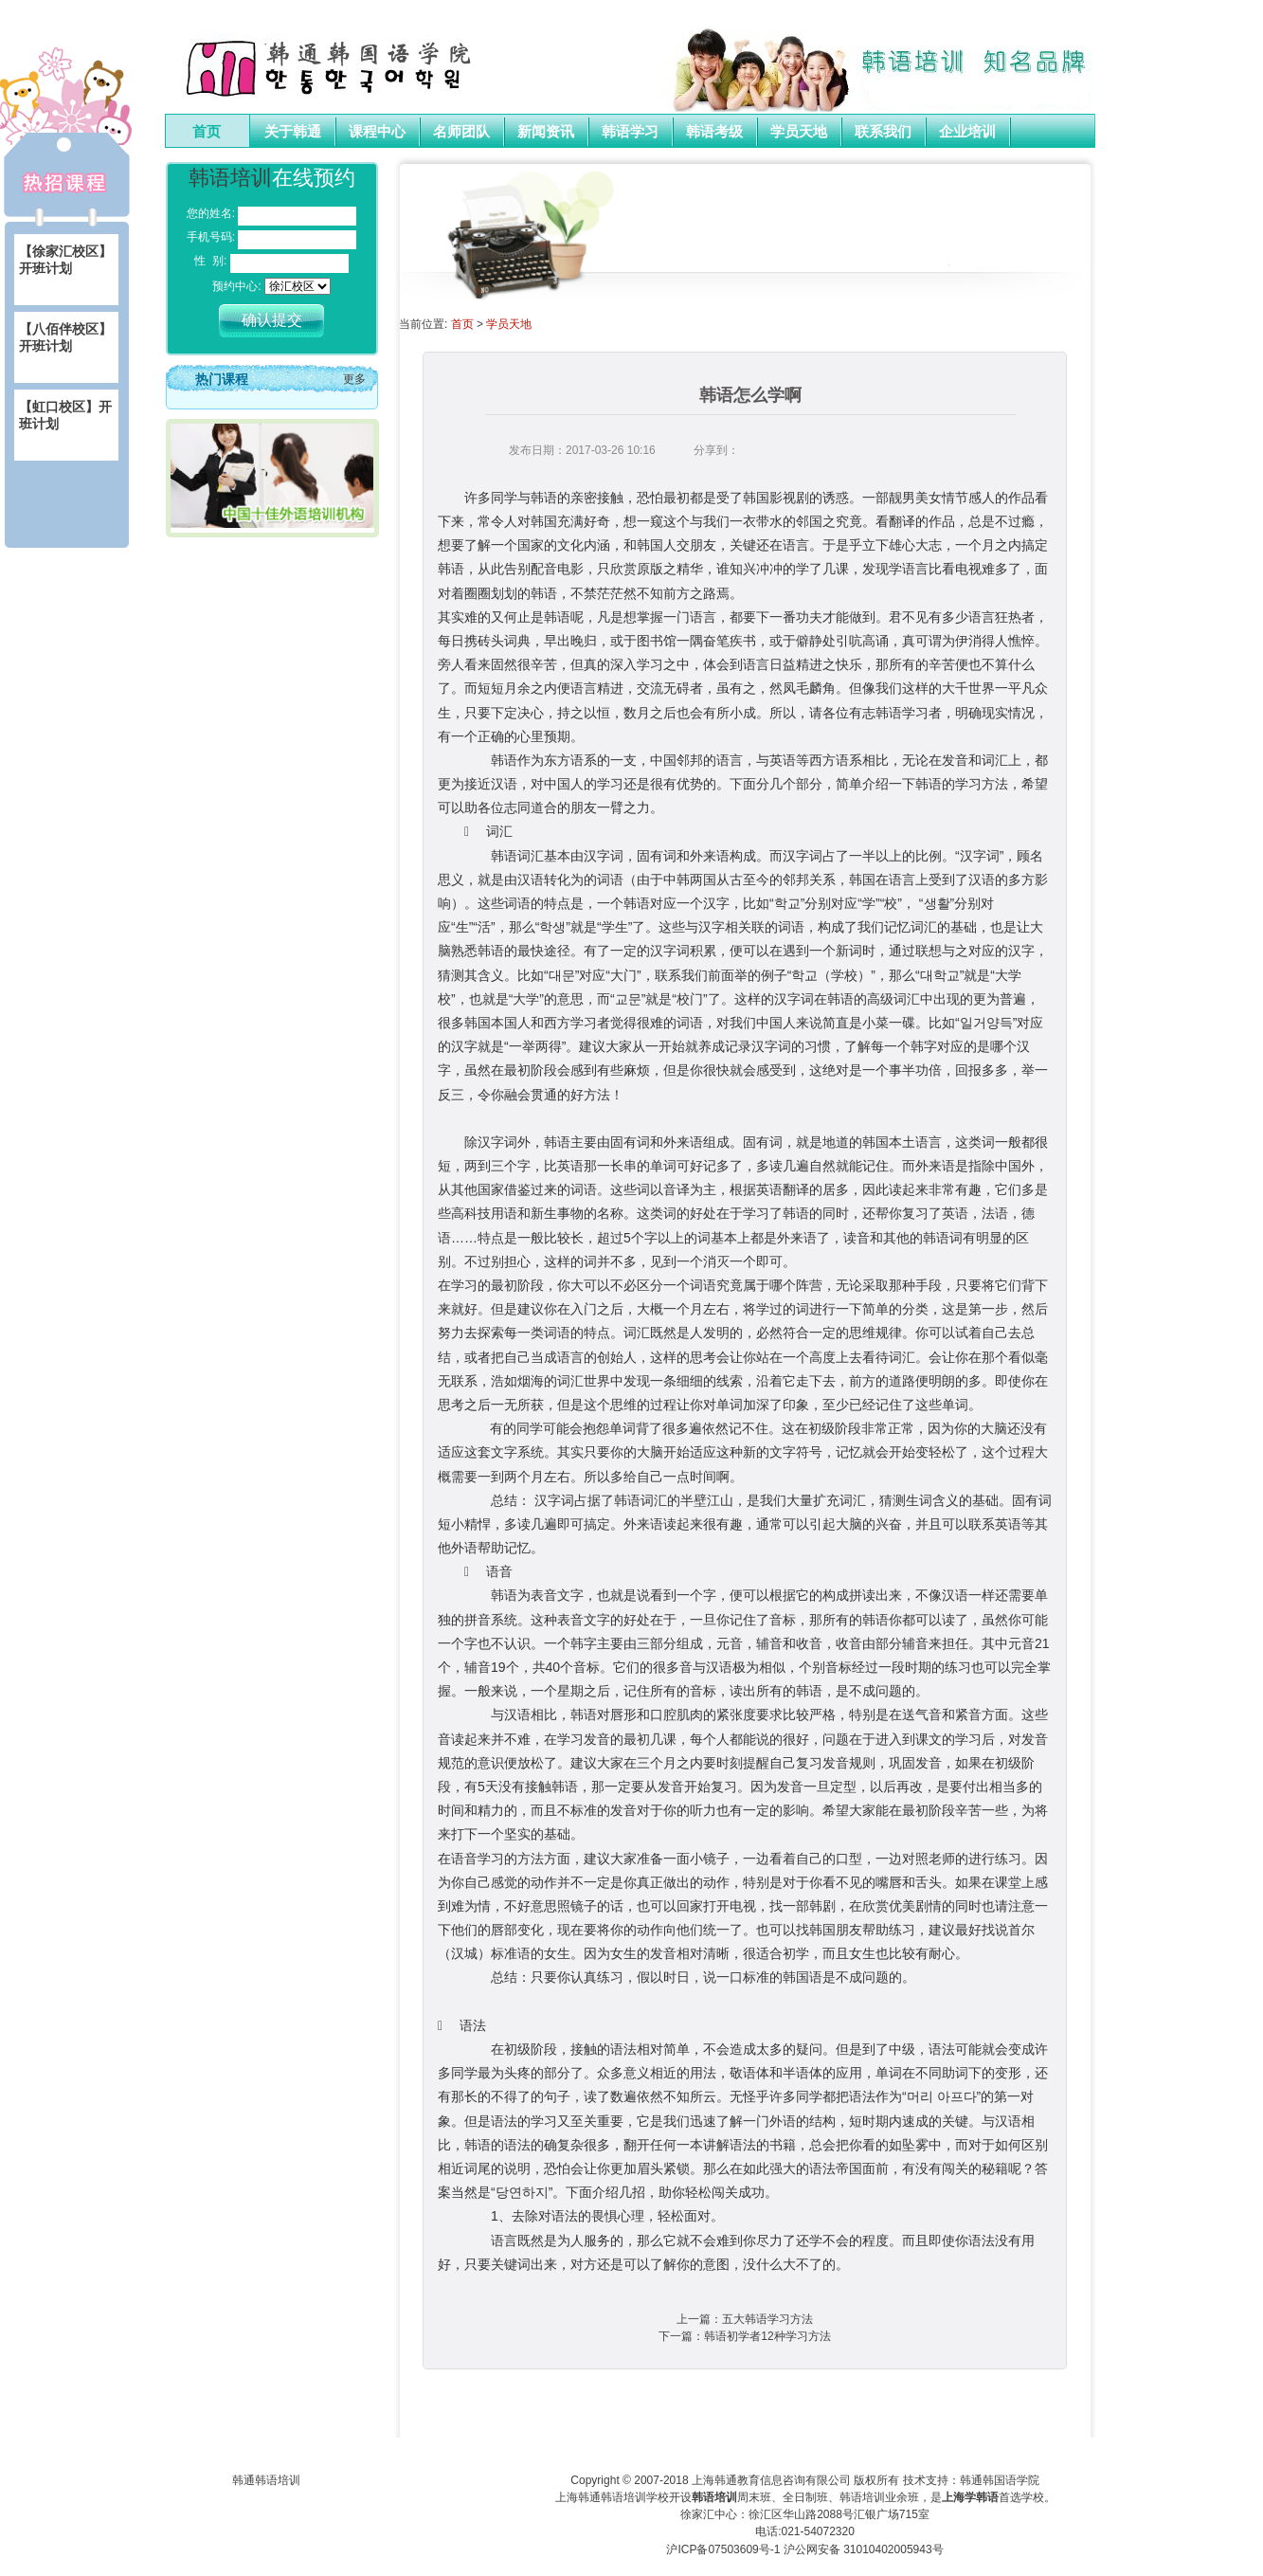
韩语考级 (714, 131)
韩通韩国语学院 (999, 2480)
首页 (206, 131)
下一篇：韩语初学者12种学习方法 (744, 2336)
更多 (354, 379)
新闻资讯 (545, 131)
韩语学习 (630, 131)
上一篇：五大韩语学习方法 (745, 2319)
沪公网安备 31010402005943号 (864, 2549)
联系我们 (883, 131)
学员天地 (798, 131)
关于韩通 (292, 131)
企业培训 (967, 131)
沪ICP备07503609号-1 (723, 2549)
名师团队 (461, 131)
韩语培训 (230, 178)
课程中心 (377, 131)
